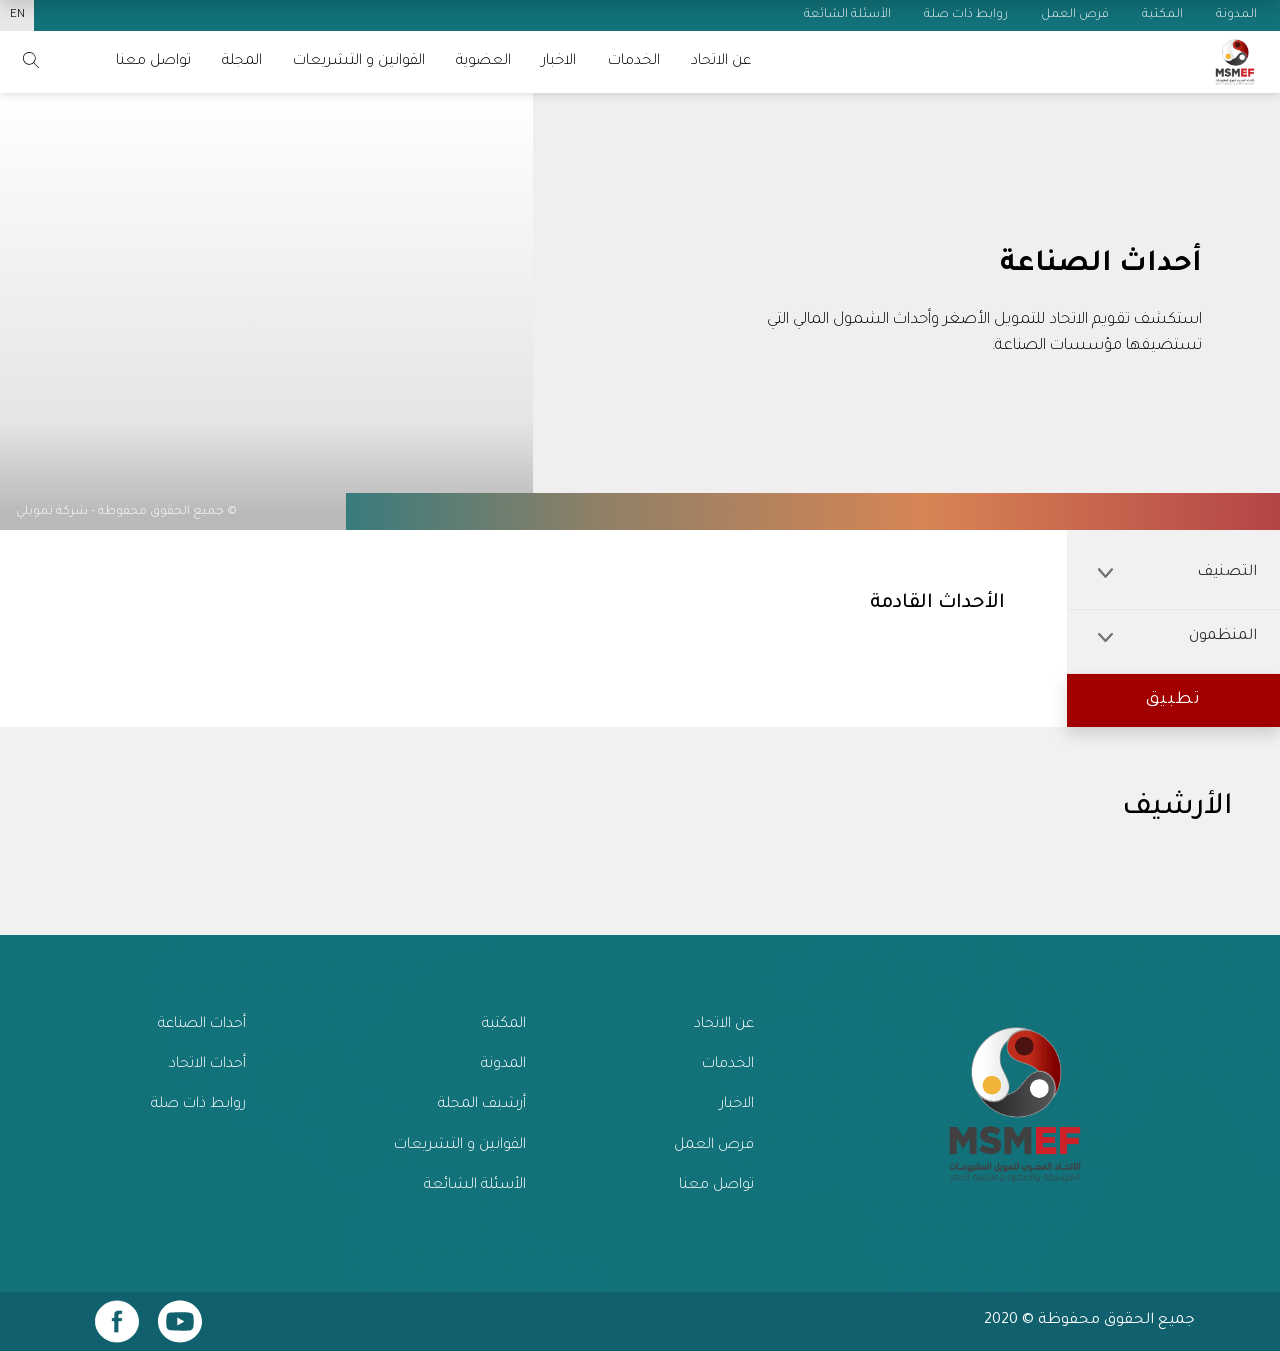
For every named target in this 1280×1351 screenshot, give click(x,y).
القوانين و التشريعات (359, 61)
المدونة (503, 1064)
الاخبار (559, 61)
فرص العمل (714, 1145)
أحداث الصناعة (202, 1024)
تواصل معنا (716, 1185)
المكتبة (504, 1024)
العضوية (483, 61)
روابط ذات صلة (198, 1104)
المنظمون (1177, 636)
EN (17, 15)
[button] (1173, 700)
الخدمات (634, 61)
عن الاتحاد (721, 61)
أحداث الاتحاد (207, 1064)
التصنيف (1177, 572)
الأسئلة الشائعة (475, 1185)
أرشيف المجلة (482, 1104)
